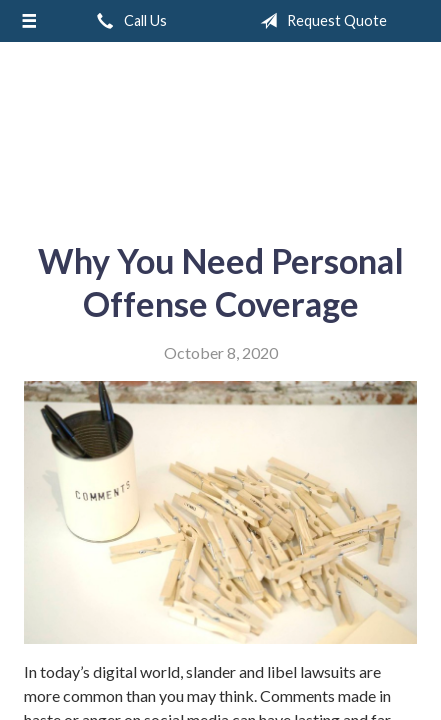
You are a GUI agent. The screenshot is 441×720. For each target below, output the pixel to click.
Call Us (128, 21)
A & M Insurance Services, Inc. (221, 134)
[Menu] (29, 21)
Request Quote (319, 21)
